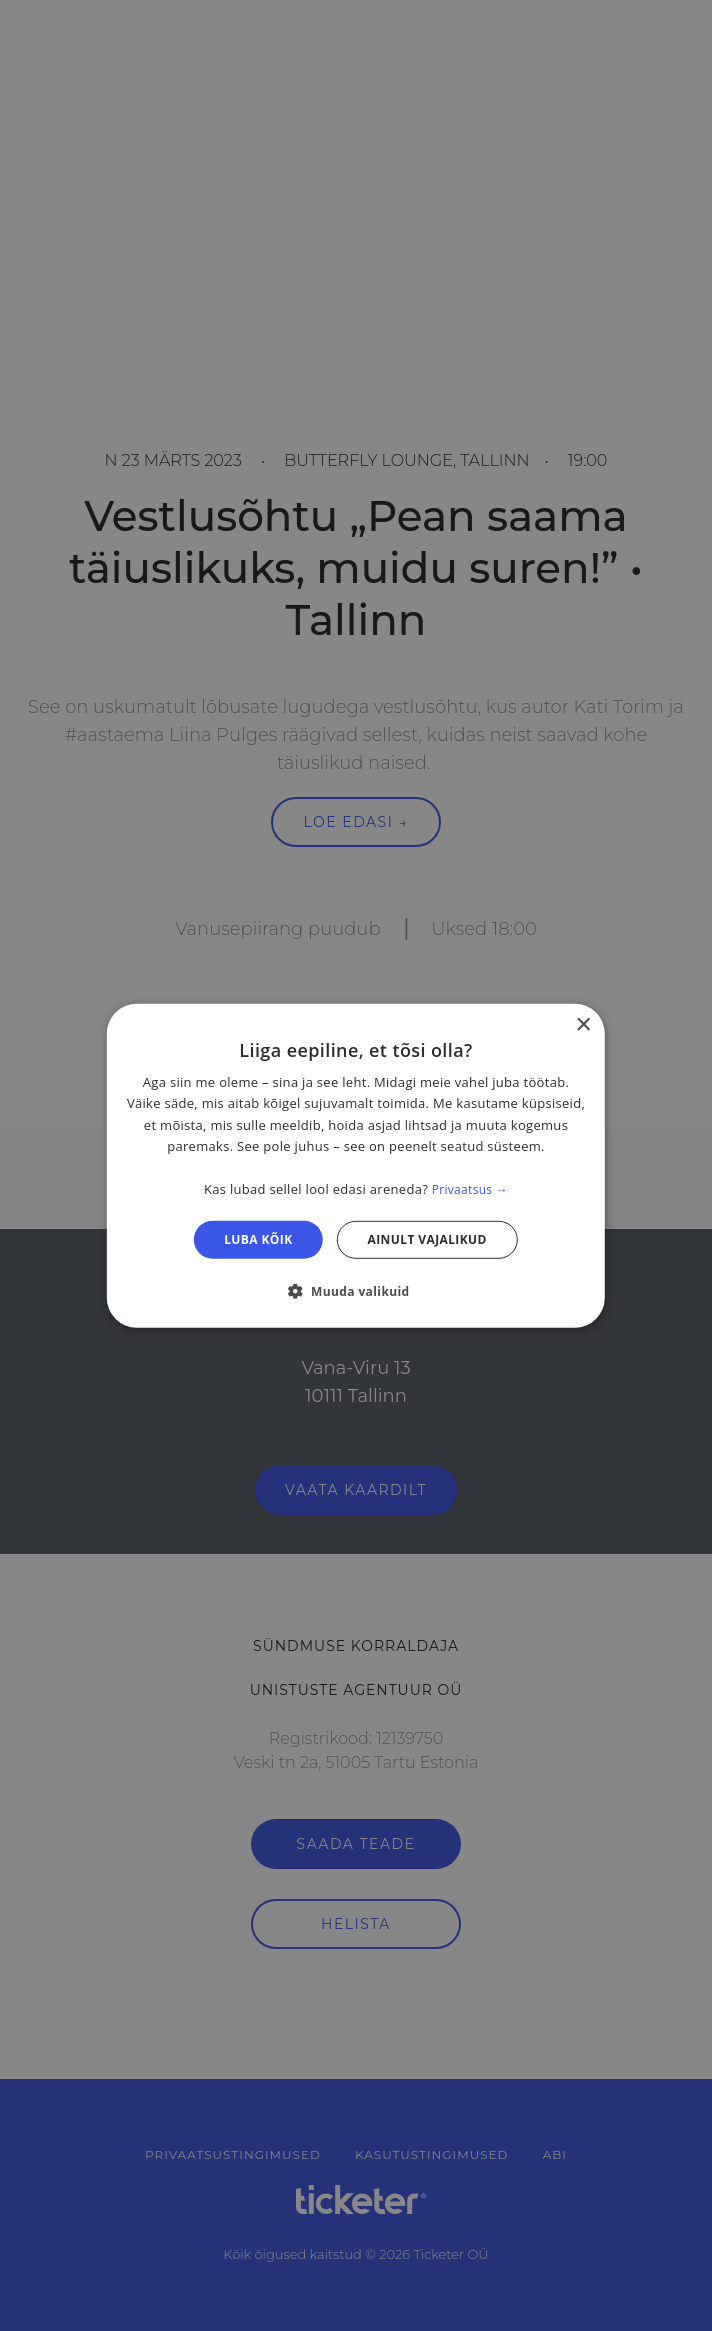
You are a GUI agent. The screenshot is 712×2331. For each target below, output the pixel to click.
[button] (355, 1291)
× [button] (582, 1024)
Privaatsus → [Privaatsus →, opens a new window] (470, 1189)
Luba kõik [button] (258, 1238)
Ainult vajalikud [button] (427, 1238)
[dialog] (356, 1165)
